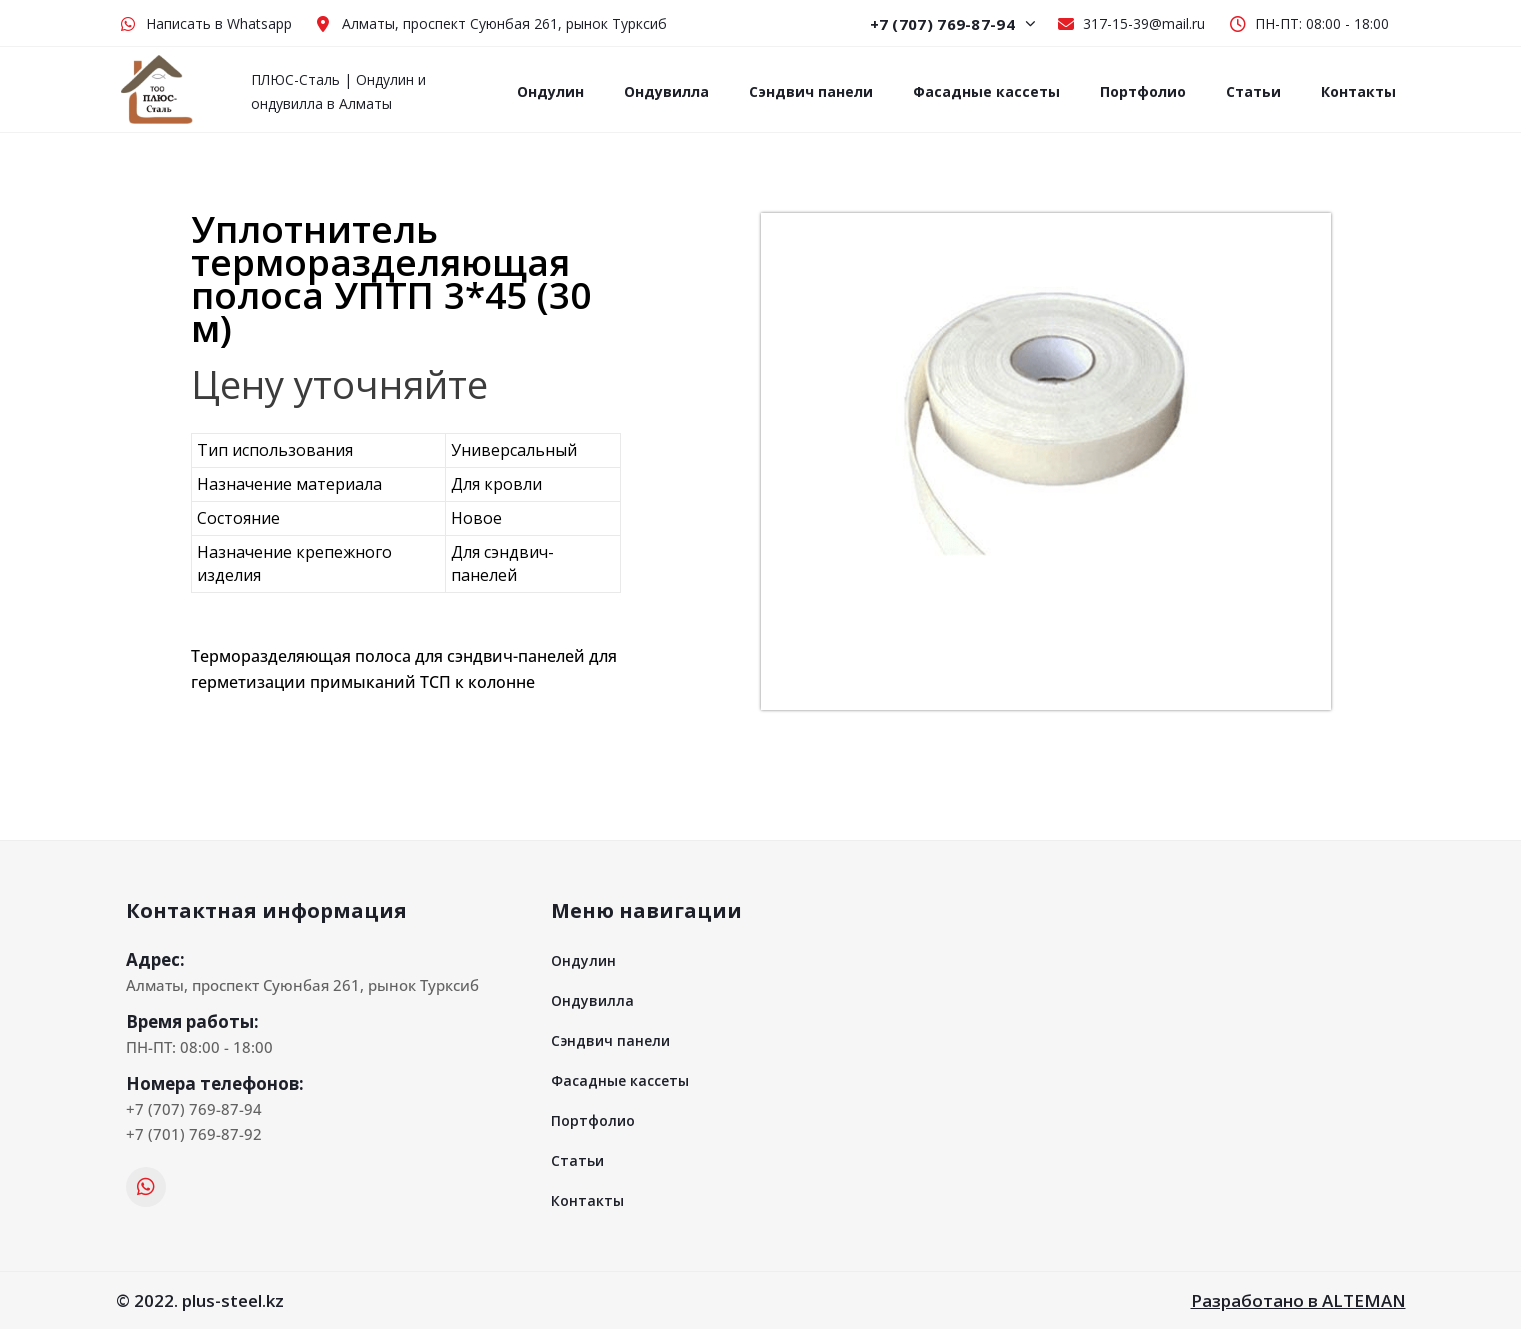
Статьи (1253, 91)
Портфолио (1143, 91)
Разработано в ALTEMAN (1298, 1300)
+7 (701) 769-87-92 (194, 1134)
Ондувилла (666, 91)
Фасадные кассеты (986, 91)
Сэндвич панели (811, 91)
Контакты (1358, 91)
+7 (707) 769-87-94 (953, 24)
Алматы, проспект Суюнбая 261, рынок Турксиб (302, 985)
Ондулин (550, 91)
